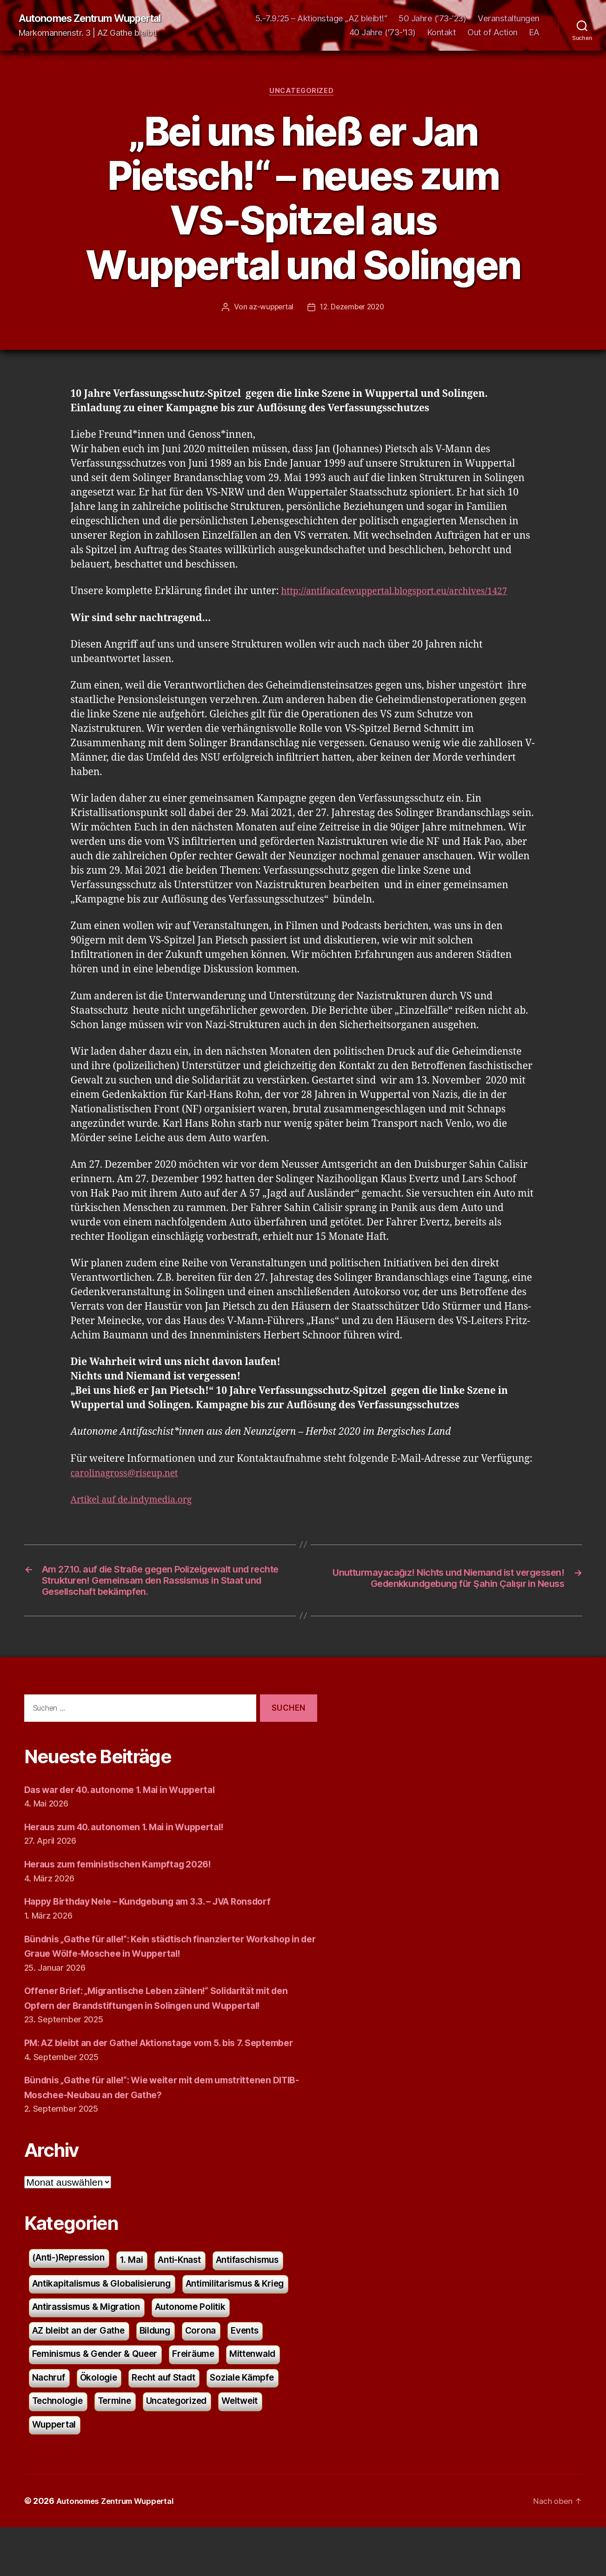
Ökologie (103, 2423)
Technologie (60, 2448)
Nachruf (50, 2423)
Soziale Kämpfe (258, 2423)
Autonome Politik (205, 2348)
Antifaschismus (267, 2298)
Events (260, 2373)
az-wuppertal (269, 309)
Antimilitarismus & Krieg (253, 2323)
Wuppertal (56, 2472)
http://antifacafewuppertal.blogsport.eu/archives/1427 (406, 594)
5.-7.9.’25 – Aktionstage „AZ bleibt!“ (321, 19)
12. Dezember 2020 (353, 309)
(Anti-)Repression (72, 2296)
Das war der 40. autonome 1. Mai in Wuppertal (130, 1812)
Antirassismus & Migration (92, 2348)
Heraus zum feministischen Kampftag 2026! (126, 1887)
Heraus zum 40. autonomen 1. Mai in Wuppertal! (134, 1849)
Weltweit (257, 2448)
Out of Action (492, 33)
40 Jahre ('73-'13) (382, 33)
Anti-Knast (192, 2298)
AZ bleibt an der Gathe (83, 2373)
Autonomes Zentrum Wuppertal (99, 18)
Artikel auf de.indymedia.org (137, 1502)
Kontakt (441, 33)
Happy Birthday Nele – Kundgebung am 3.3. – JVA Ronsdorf (161, 1924)
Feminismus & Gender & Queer (101, 2398)
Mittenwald (272, 2398)
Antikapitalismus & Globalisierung (108, 2323)
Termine (121, 2448)
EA (534, 33)
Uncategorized (302, 93)
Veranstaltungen (508, 19)
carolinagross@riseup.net (130, 1475)
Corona (213, 2373)
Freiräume (208, 2398)
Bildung (165, 2373)
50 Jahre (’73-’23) (432, 19)
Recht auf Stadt (173, 2423)
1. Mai (140, 2298)
